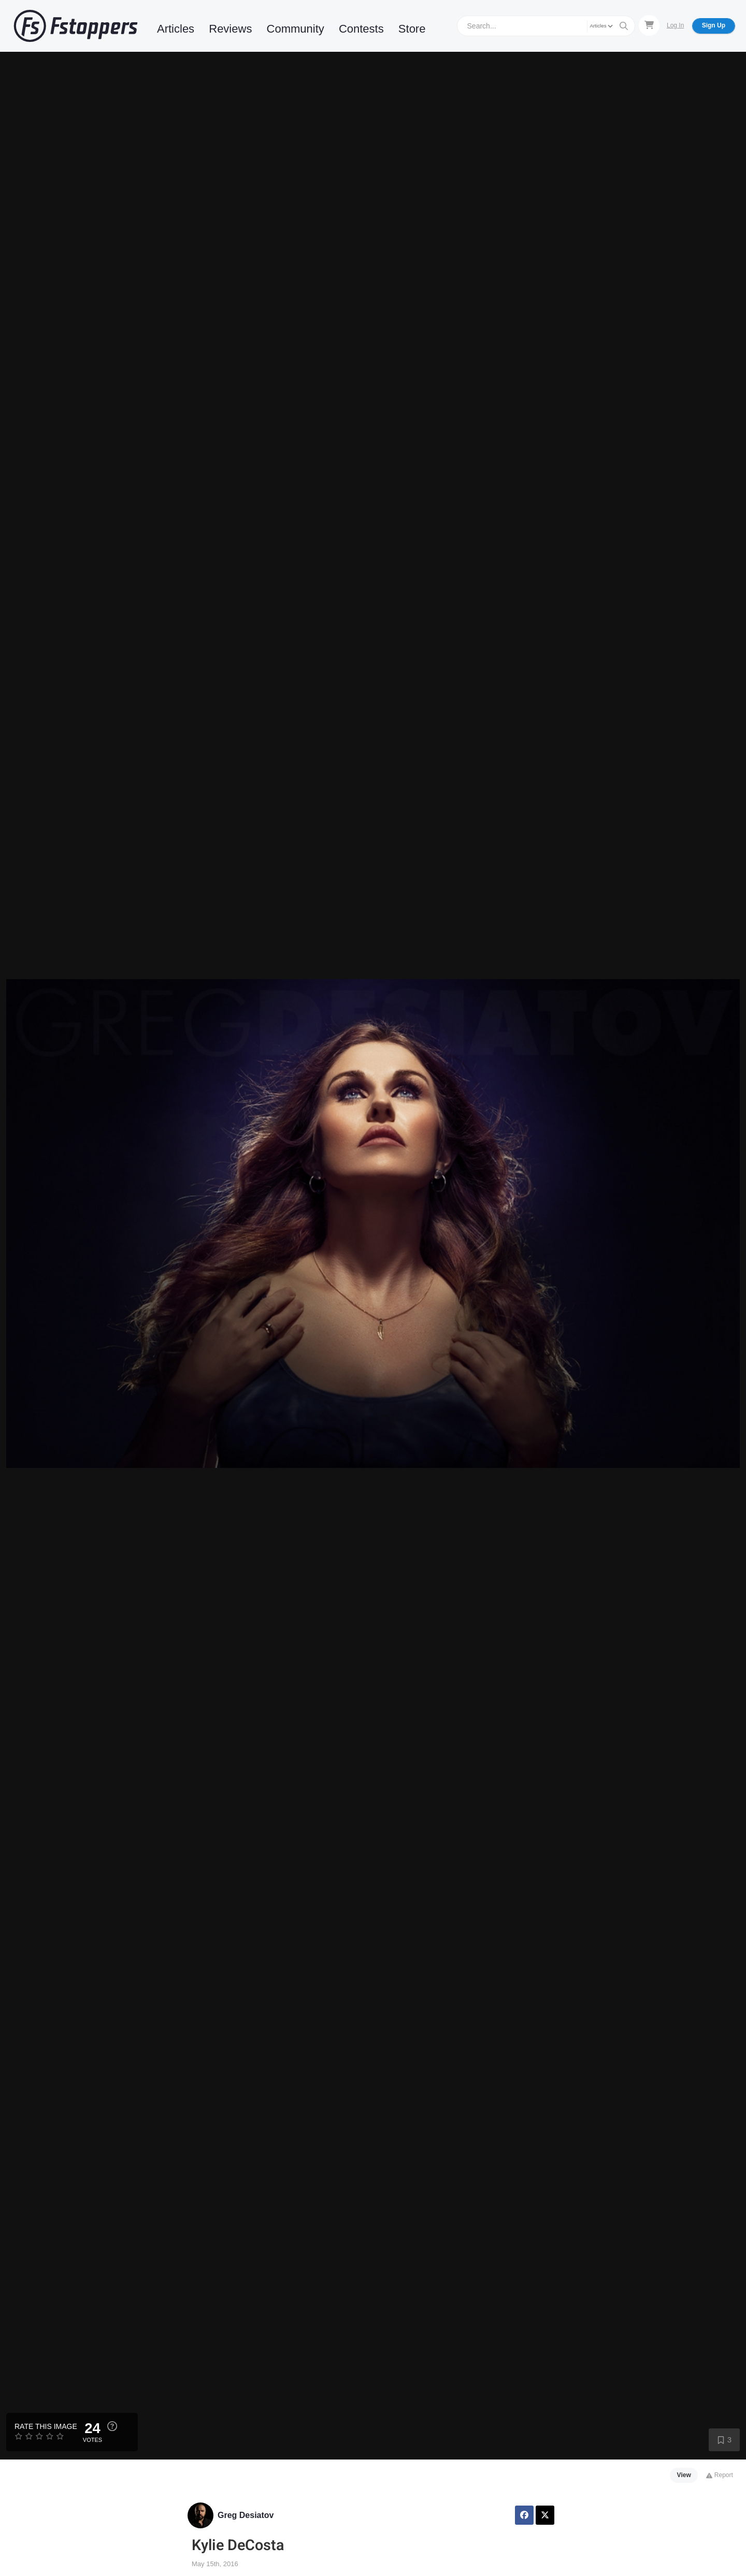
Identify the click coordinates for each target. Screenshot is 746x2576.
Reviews (230, 28)
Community (295, 28)
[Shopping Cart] (649, 25)
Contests (361, 28)
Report (719, 2475)
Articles (175, 28)
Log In (675, 25)
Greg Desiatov (246, 2515)
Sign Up (713, 25)
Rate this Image (46, 2426)
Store (412, 28)
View (684, 2475)
